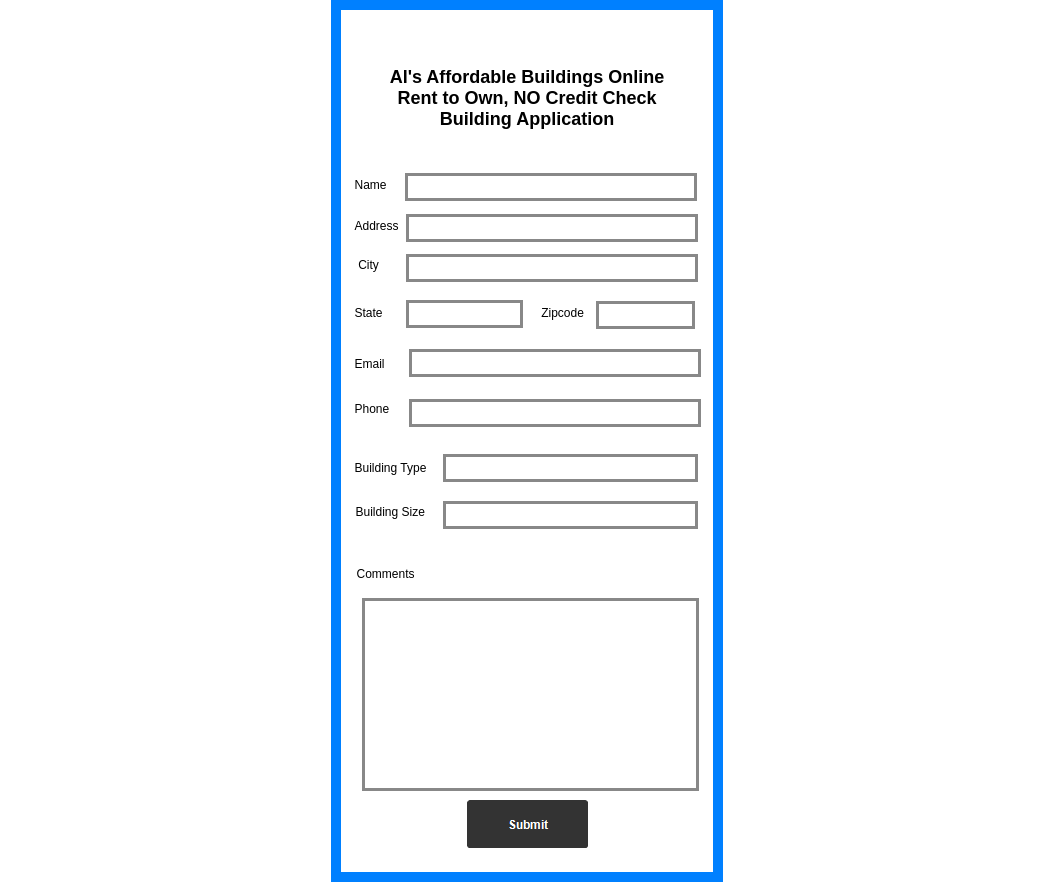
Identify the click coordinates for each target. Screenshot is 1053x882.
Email (370, 364)
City (368, 265)
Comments (386, 574)
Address (377, 226)
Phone (372, 409)
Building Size (390, 512)
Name (371, 185)
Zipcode (562, 313)
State (369, 313)
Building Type (391, 468)
